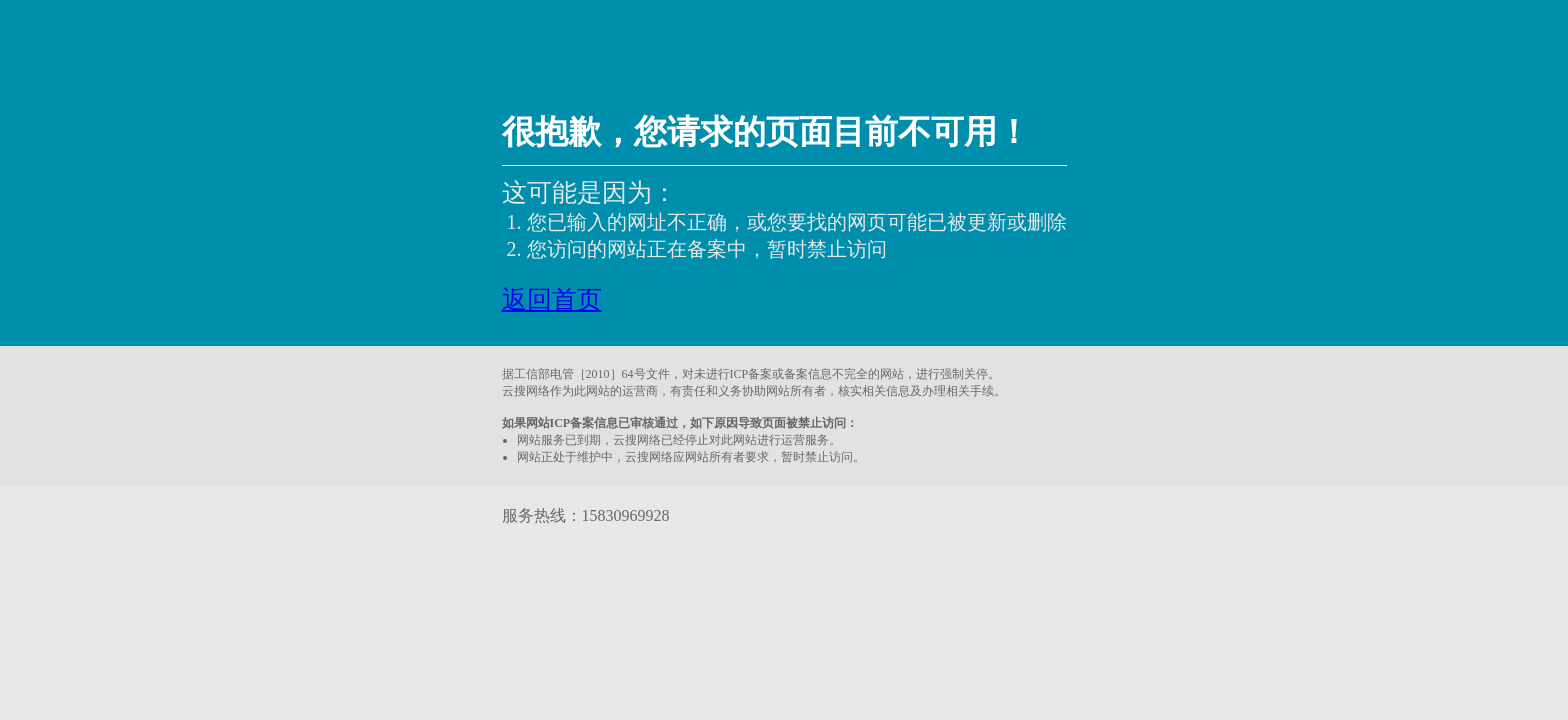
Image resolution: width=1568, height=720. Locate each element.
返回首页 (552, 299)
